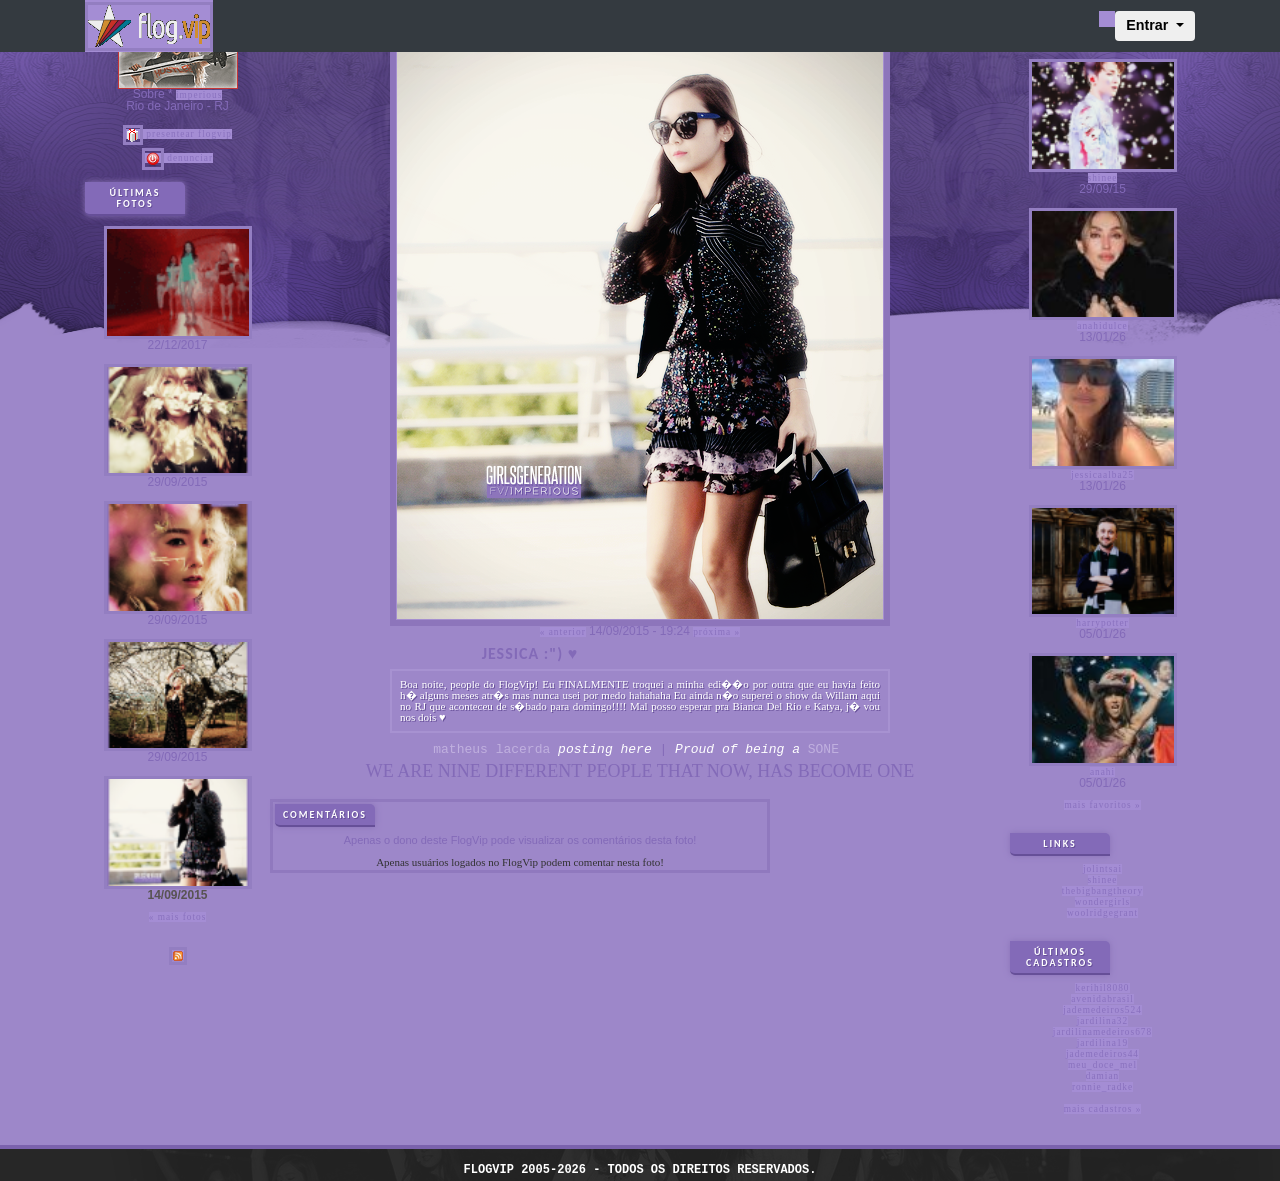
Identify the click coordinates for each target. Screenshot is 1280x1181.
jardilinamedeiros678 (1102, 1032)
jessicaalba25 (1102, 475)
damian (1102, 1076)
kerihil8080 (1102, 988)
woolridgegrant (1102, 913)
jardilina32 (1102, 1021)
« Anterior (563, 632)
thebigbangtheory (1102, 891)
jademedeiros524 (1102, 1010)
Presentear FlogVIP (177, 134)
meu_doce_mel (1102, 1065)
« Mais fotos (178, 917)
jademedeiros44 (1102, 1054)
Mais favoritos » (1102, 805)
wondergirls (1102, 902)
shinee (1103, 178)
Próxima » (716, 632)
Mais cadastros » (1103, 1109)
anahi (1102, 772)
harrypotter (1102, 623)
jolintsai (1102, 869)
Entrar (1149, 25)
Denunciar (177, 158)
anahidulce (1102, 326)
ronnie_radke (1102, 1087)
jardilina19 (1102, 1043)
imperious (199, 95)
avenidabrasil (1102, 999)
